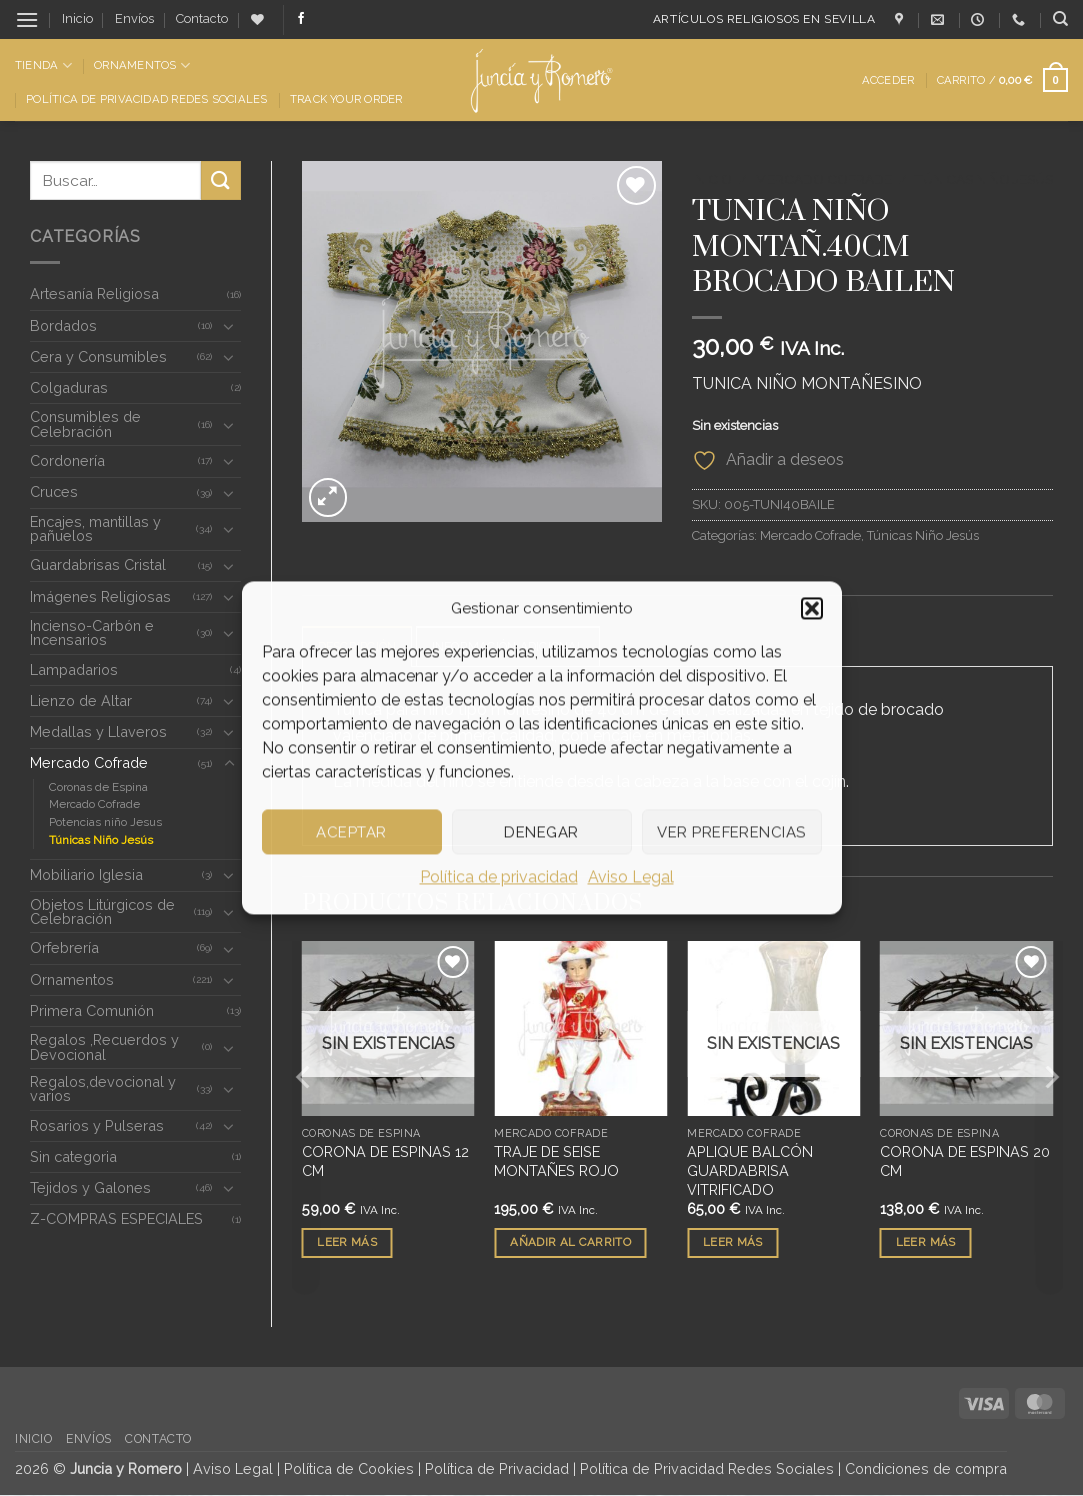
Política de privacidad (499, 876)
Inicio (77, 18)
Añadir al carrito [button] (570, 1243)
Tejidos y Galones (90, 1187)
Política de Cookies (349, 1469)
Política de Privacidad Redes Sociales (146, 99)
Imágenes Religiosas (100, 596)
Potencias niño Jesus (105, 822)
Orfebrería (64, 947)
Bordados (63, 325)
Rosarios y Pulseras (97, 1125)
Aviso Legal (631, 876)
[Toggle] (229, 326)
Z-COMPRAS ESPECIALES (116, 1218)
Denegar (541, 832)
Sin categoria (73, 1156)
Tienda (43, 65)
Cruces (54, 491)
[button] (812, 608)
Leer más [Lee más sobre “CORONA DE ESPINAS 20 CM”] (926, 1243)
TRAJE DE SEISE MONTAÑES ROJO (556, 1162)
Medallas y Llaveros (98, 731)
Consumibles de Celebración (85, 423)
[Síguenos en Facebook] (301, 19)
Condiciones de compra (926, 1469)
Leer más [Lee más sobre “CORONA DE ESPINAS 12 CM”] (347, 1243)
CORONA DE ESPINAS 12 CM (385, 1162)
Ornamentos (142, 65)
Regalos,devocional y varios (103, 1088)
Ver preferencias (731, 832)
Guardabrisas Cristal (98, 564)
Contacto (202, 18)
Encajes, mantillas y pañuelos (95, 528)
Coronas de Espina (98, 787)
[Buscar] (1060, 19)
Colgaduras (69, 387)
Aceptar (351, 832)
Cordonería (67, 460)
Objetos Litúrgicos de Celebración (102, 911)
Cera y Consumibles (98, 356)
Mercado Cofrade (89, 762)
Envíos (134, 18)
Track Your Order (346, 99)
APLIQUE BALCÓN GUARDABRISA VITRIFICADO (750, 1171)
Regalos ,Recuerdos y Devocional (104, 1046)
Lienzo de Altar (81, 700)
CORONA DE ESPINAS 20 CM (965, 1162)
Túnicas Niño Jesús (101, 840)
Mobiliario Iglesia (86, 874)
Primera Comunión (92, 1010)
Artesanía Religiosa (94, 293)
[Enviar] (221, 180)
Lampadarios (74, 669)
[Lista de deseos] (257, 19)
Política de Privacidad (497, 1469)
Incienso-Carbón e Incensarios (92, 632)
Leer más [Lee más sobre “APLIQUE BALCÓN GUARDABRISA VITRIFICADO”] (733, 1243)
